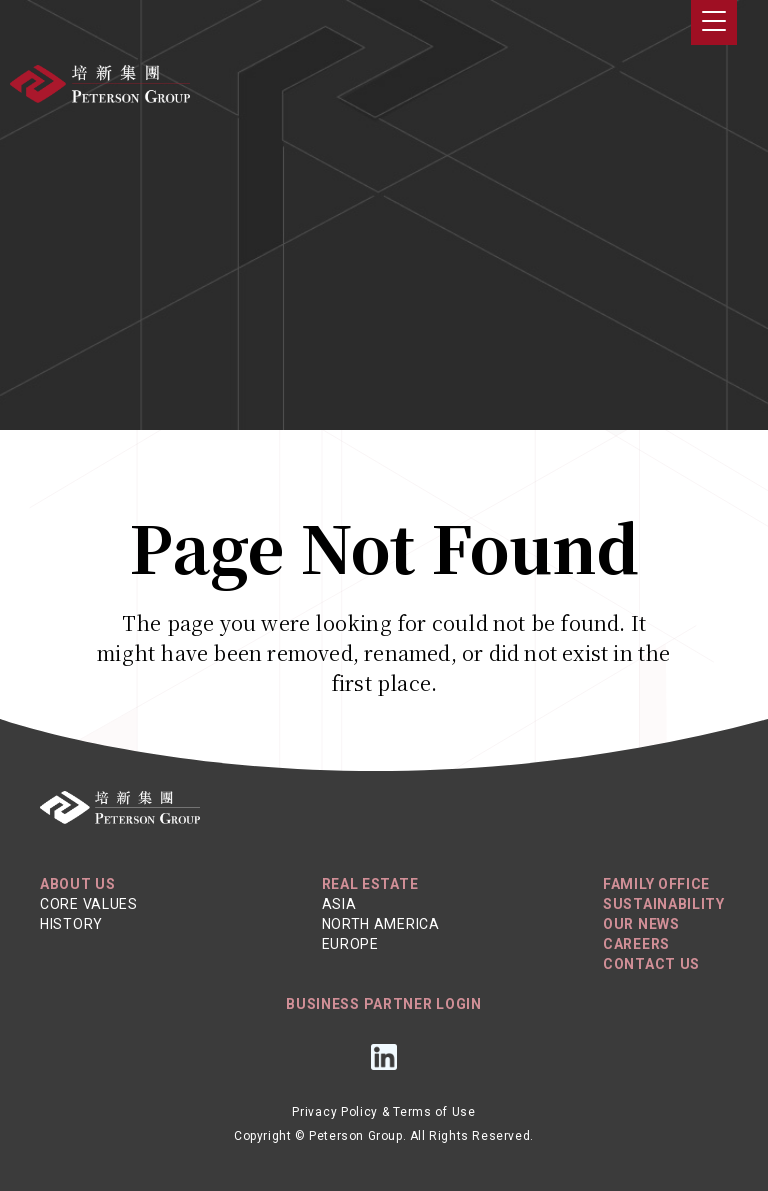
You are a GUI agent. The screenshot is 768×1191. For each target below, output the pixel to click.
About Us (78, 884)
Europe (350, 944)
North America (381, 924)
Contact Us (651, 964)
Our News (641, 924)
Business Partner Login (383, 1004)
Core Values (89, 904)
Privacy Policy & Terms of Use (383, 1112)
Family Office (656, 884)
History (71, 924)
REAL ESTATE (370, 884)
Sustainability (664, 904)
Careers (636, 944)
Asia (339, 904)
